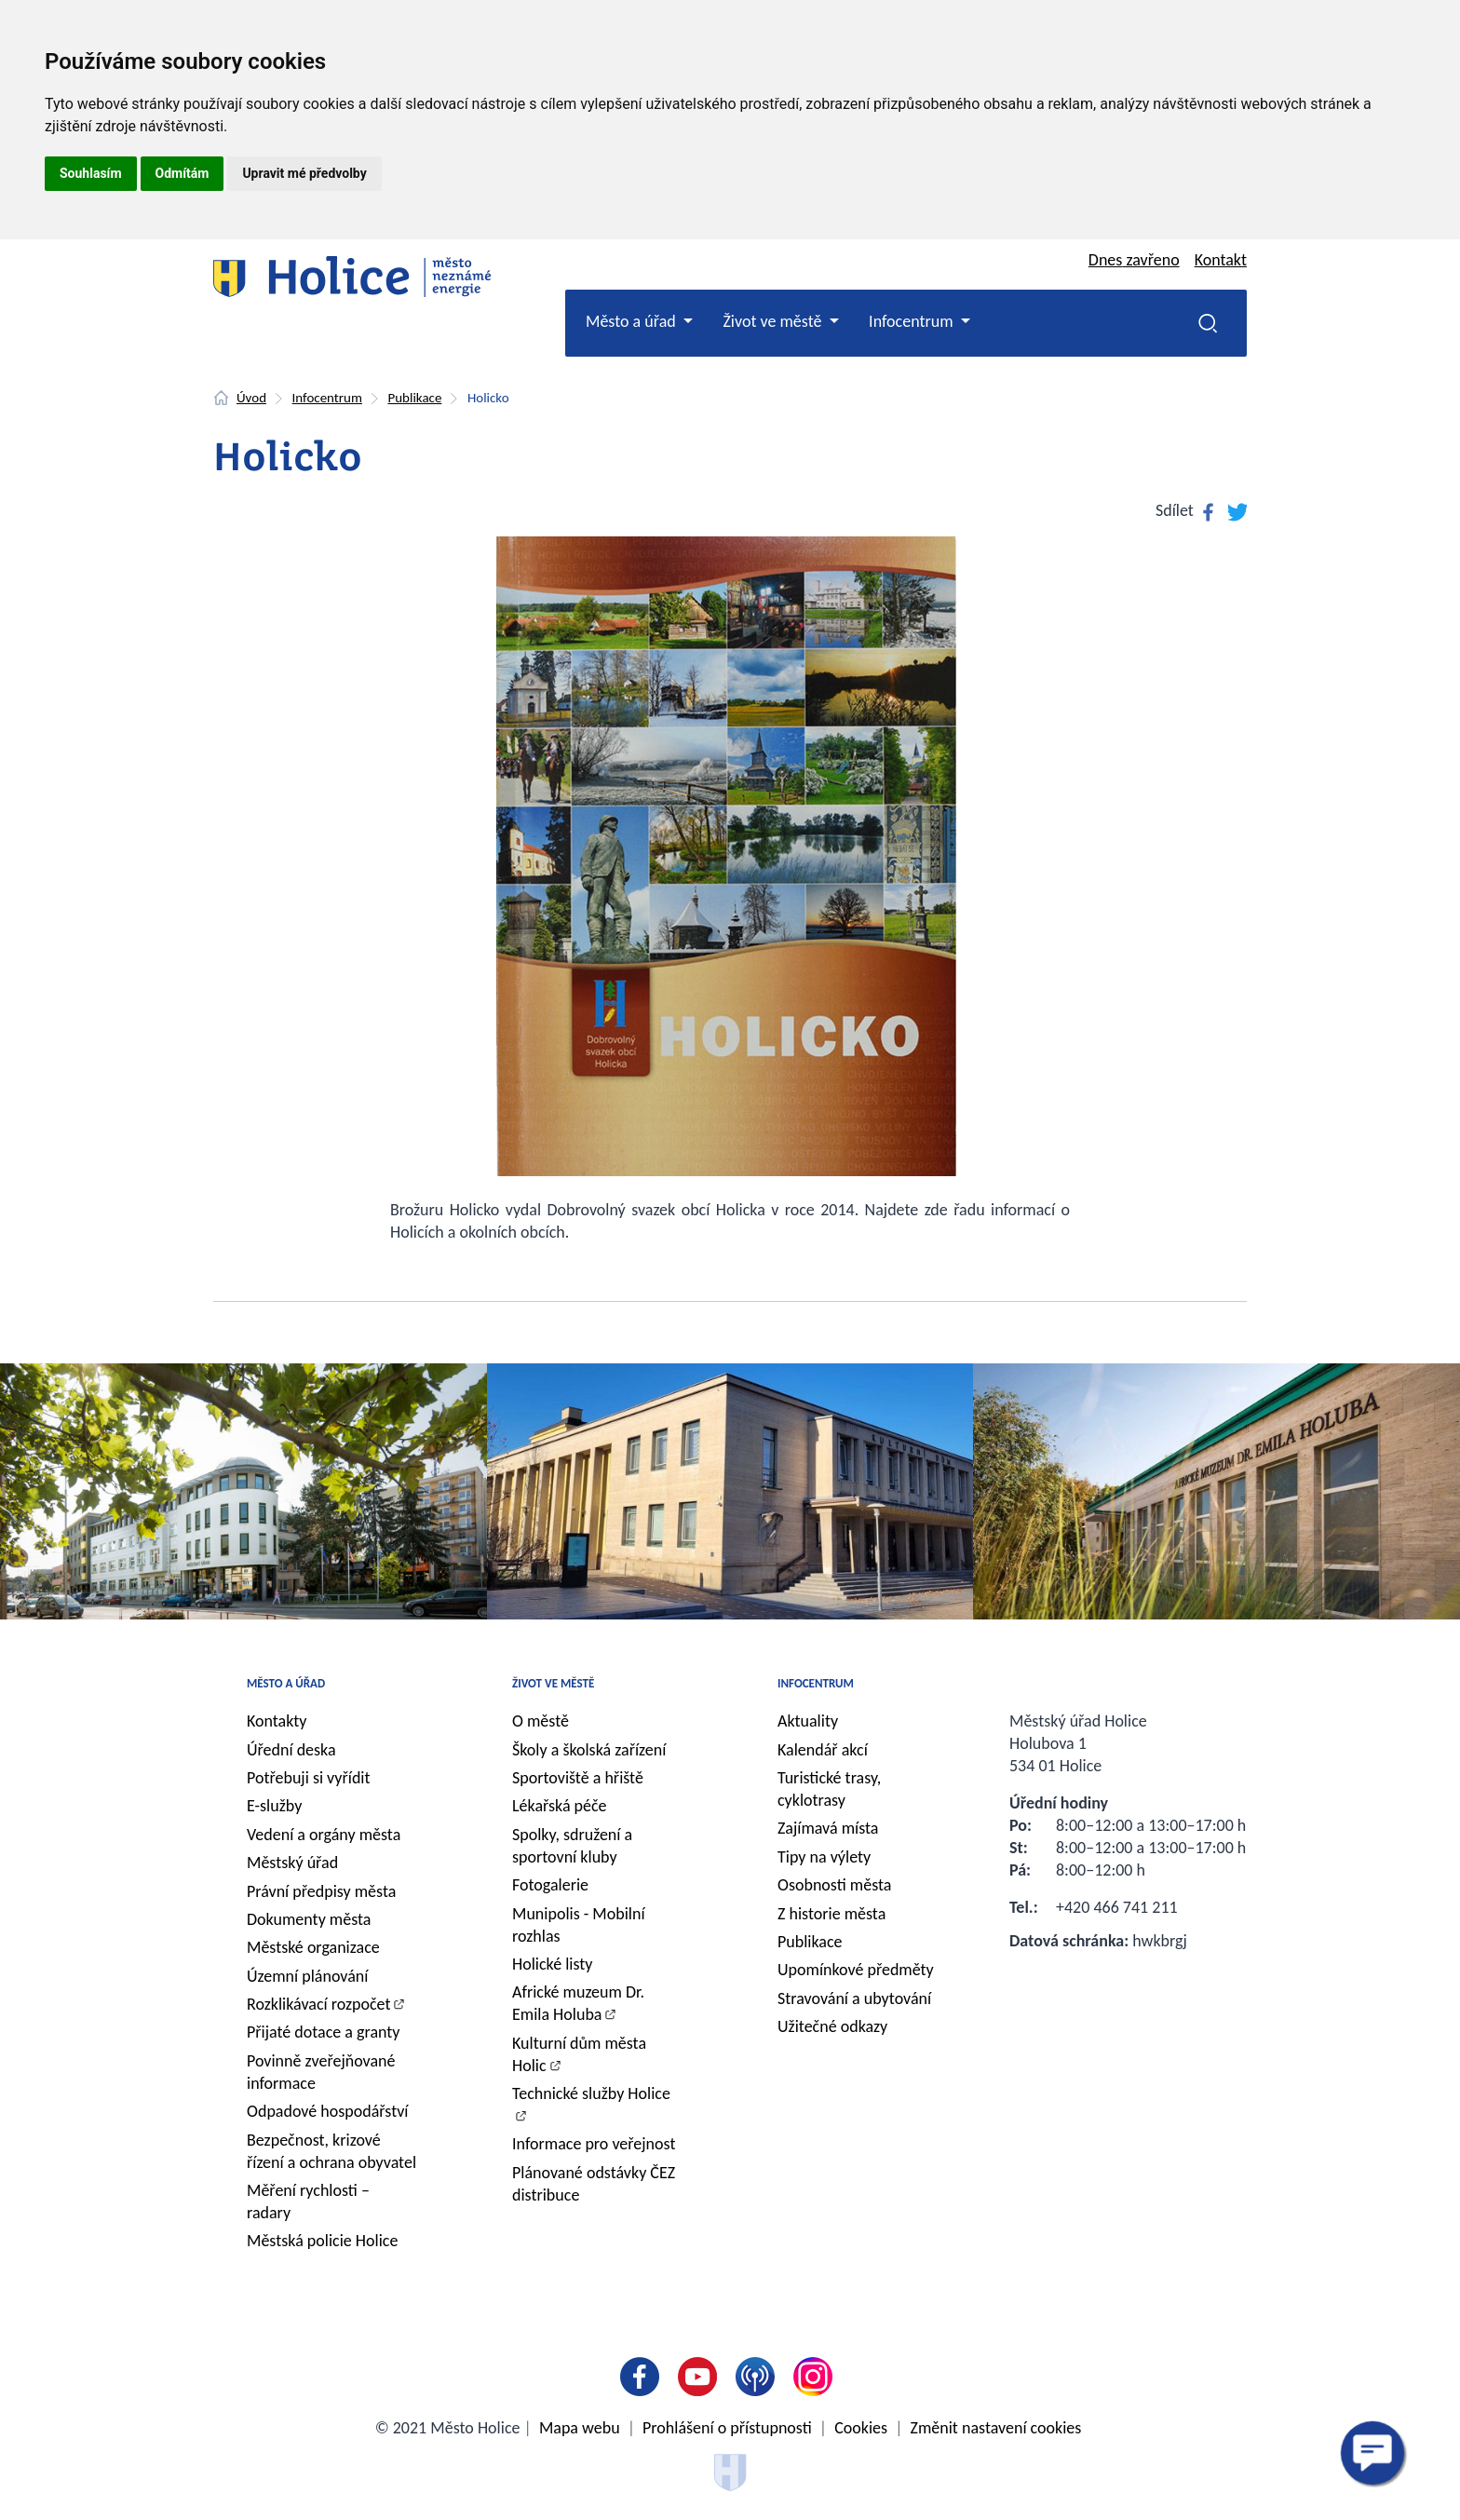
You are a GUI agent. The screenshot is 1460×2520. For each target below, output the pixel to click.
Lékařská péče (559, 1805)
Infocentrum (327, 397)
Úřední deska (291, 1750)
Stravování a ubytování (854, 1998)
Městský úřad (292, 1862)
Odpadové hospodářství (327, 2111)
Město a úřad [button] (633, 321)
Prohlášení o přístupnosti (727, 2428)
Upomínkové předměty (855, 1969)
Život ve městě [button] (774, 321)
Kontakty (277, 1721)
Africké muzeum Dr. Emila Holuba (578, 2003)
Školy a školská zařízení (589, 1750)
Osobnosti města (834, 1885)
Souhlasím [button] (91, 173)
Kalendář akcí (822, 1750)
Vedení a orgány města (323, 1834)
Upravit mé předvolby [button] (304, 173)
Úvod (251, 397)
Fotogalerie (550, 1885)
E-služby (274, 1805)
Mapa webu (579, 2428)
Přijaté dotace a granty (323, 2032)
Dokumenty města (309, 1919)
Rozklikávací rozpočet (319, 2004)
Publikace (414, 397)
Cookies (860, 2428)
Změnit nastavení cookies (996, 2428)
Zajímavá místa (827, 1828)
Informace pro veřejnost (593, 2144)
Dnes (1134, 260)
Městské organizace (313, 1947)
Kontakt (1221, 260)
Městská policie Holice (322, 2240)
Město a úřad (286, 1683)
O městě (540, 1721)
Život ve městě (553, 1683)
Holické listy (552, 1964)
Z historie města (831, 1914)
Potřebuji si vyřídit (309, 1778)
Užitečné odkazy (832, 2026)
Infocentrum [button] (913, 321)
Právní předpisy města (321, 1891)
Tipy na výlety (824, 1857)
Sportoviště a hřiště (577, 1778)
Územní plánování (307, 1976)
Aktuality (807, 1721)
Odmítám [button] (182, 173)
